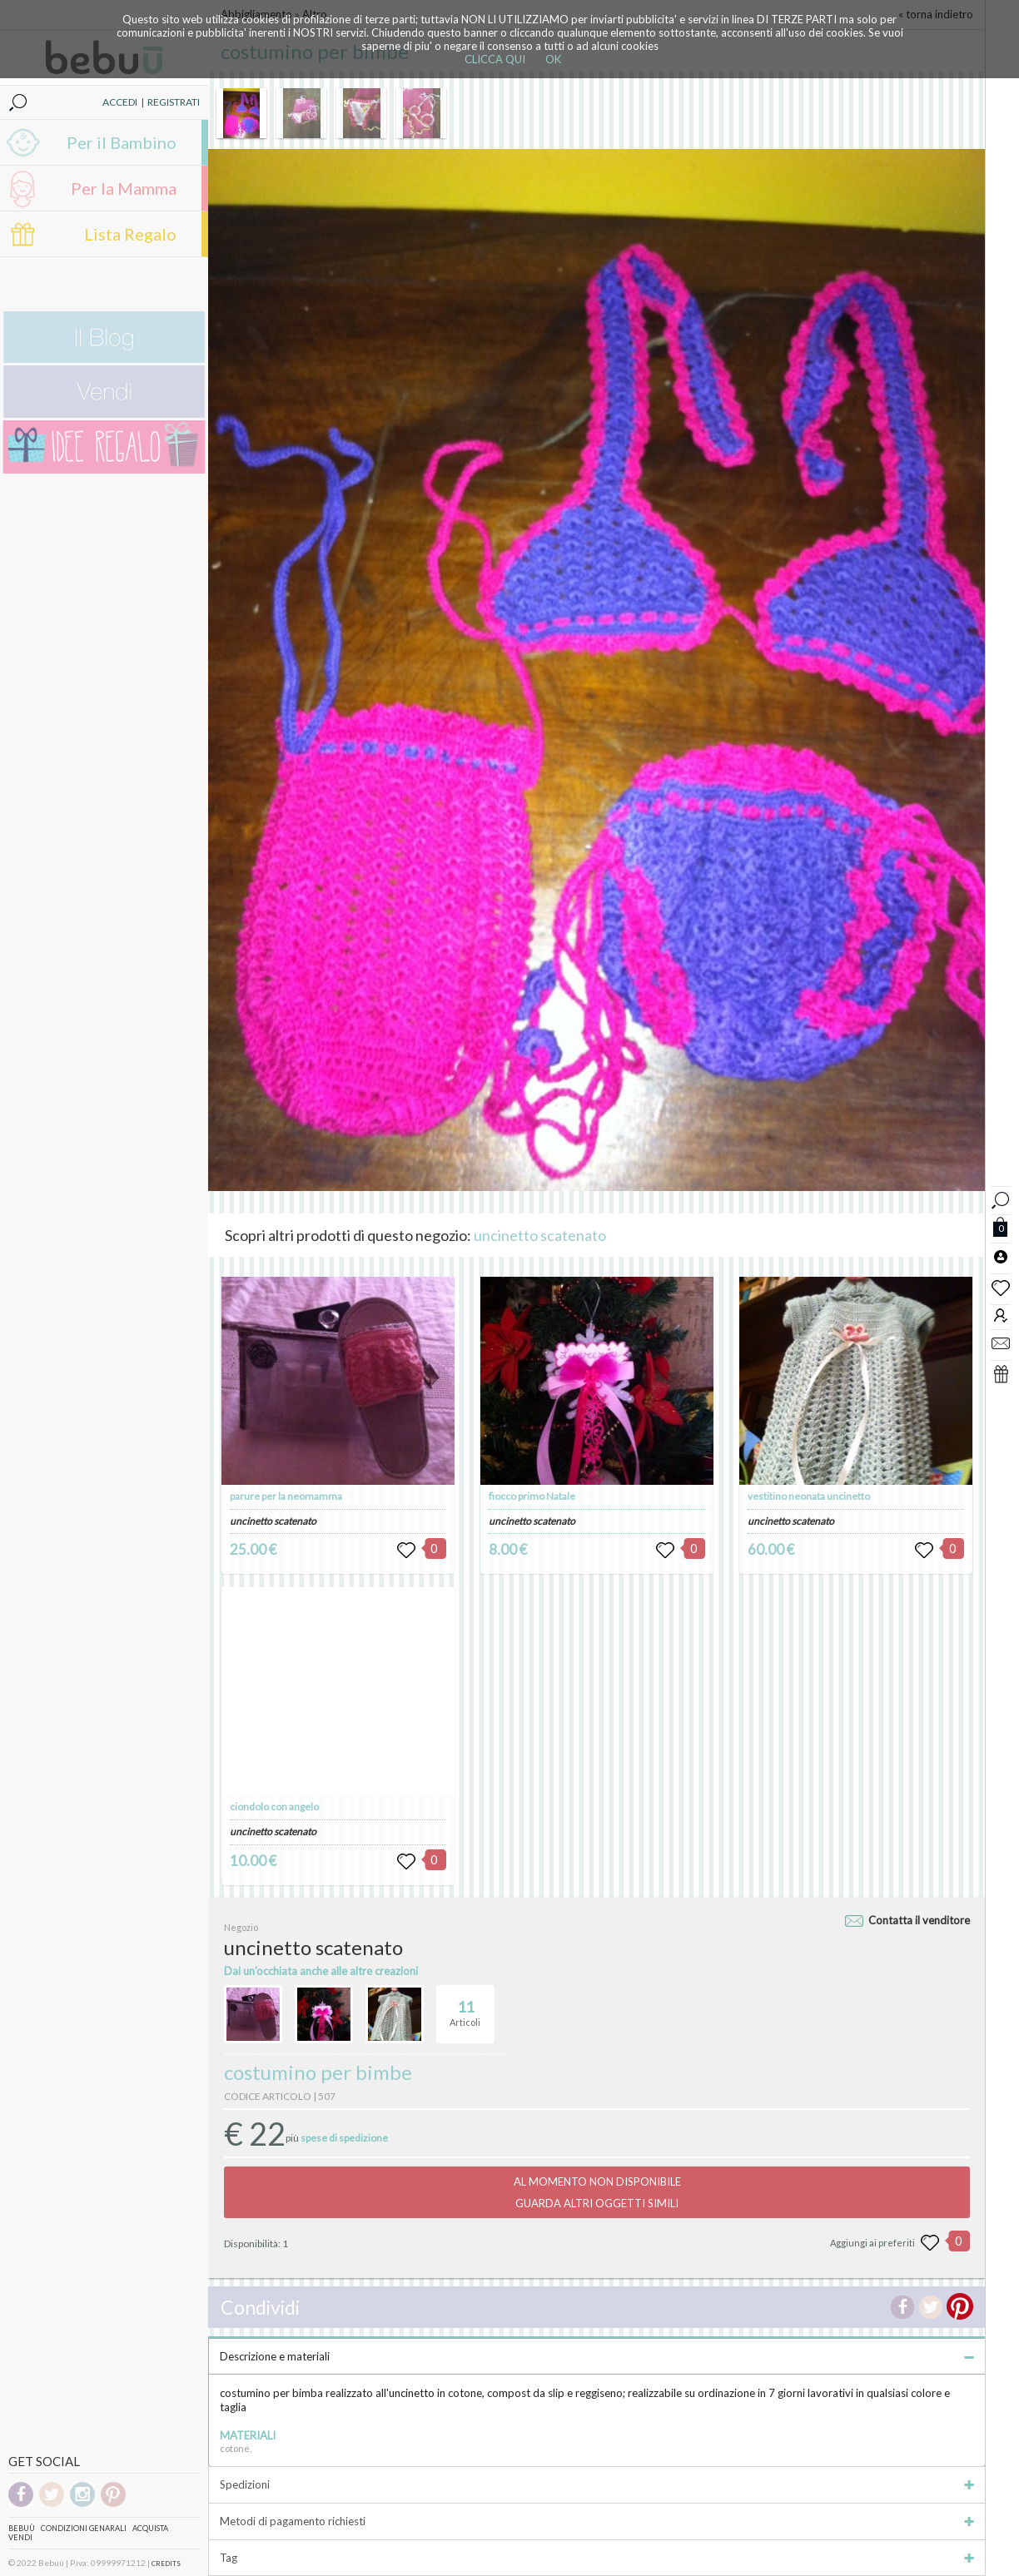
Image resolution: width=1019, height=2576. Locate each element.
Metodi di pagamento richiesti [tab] (597, 2521)
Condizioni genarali (84, 2528)
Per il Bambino (121, 142)
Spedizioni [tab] (597, 2484)
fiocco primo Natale (532, 1496)
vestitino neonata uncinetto (809, 1496)
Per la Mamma (123, 188)
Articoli (465, 2006)
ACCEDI (119, 102)
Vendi (20, 2537)
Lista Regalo (130, 234)
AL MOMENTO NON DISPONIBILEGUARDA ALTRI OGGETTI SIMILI (597, 2192)
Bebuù (21, 2528)
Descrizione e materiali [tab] (597, 2356)
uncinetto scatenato (540, 1235)
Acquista (150, 2528)
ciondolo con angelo (274, 1806)
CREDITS (166, 2563)
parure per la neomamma (286, 1496)
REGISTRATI (173, 102)
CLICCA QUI (495, 59)
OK (553, 59)
